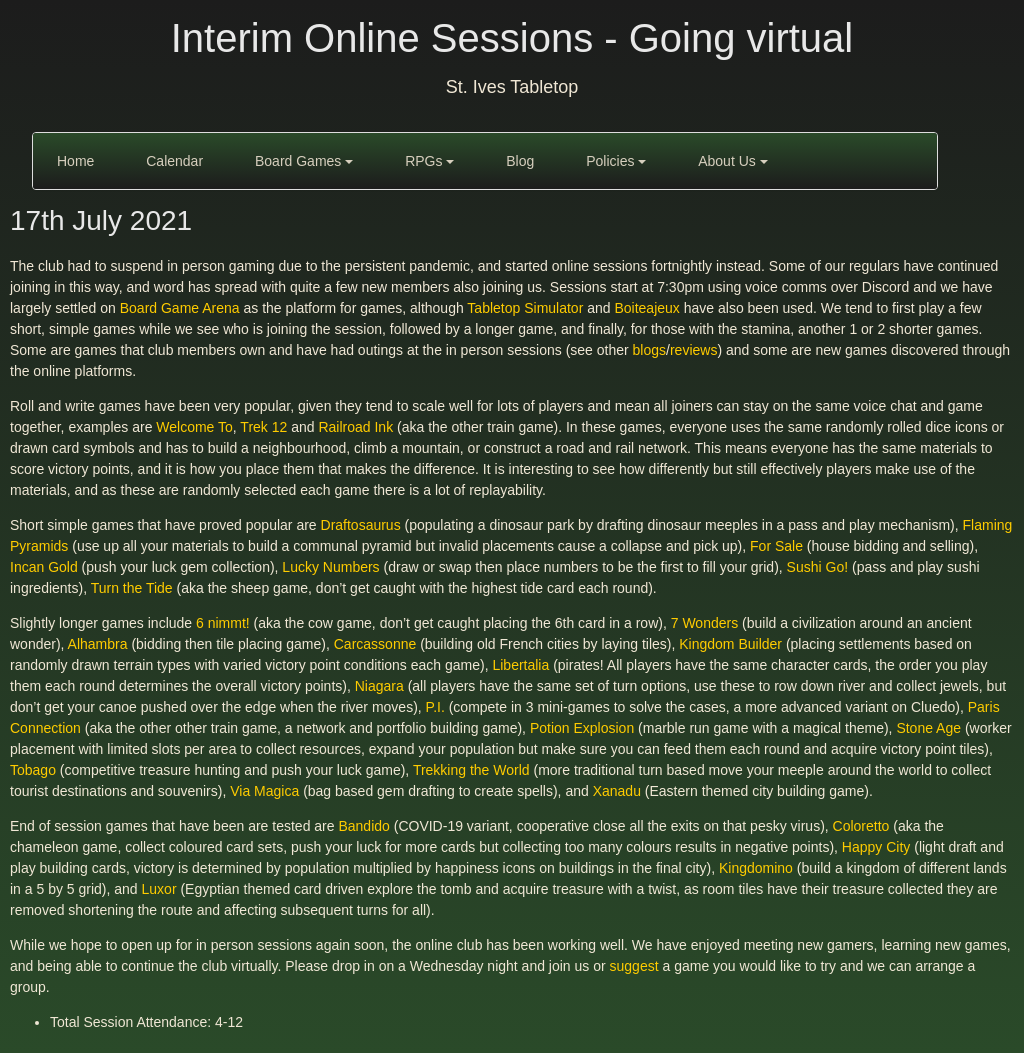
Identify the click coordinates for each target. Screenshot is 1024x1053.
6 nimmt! (223, 623)
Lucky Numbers (330, 567)
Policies (616, 161)
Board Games (304, 161)
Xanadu (617, 791)
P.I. (435, 707)
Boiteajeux (646, 308)
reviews (693, 350)
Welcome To (194, 427)
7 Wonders (704, 623)
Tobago (33, 770)
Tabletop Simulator (525, 308)
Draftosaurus (361, 525)
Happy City (876, 847)
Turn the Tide (132, 588)
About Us (732, 161)
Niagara (379, 686)
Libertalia (520, 665)
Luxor (159, 889)
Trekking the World (471, 770)
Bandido (363, 826)
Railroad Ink (355, 427)
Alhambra (98, 644)
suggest (634, 966)
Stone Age (928, 728)
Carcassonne (375, 644)
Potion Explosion (582, 728)
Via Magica (264, 791)
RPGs (429, 161)
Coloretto (861, 826)
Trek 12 (263, 427)
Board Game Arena (180, 308)
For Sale (776, 546)
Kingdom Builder (730, 644)
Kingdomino (756, 868)
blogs (649, 350)
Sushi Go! (817, 567)
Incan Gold (44, 567)
